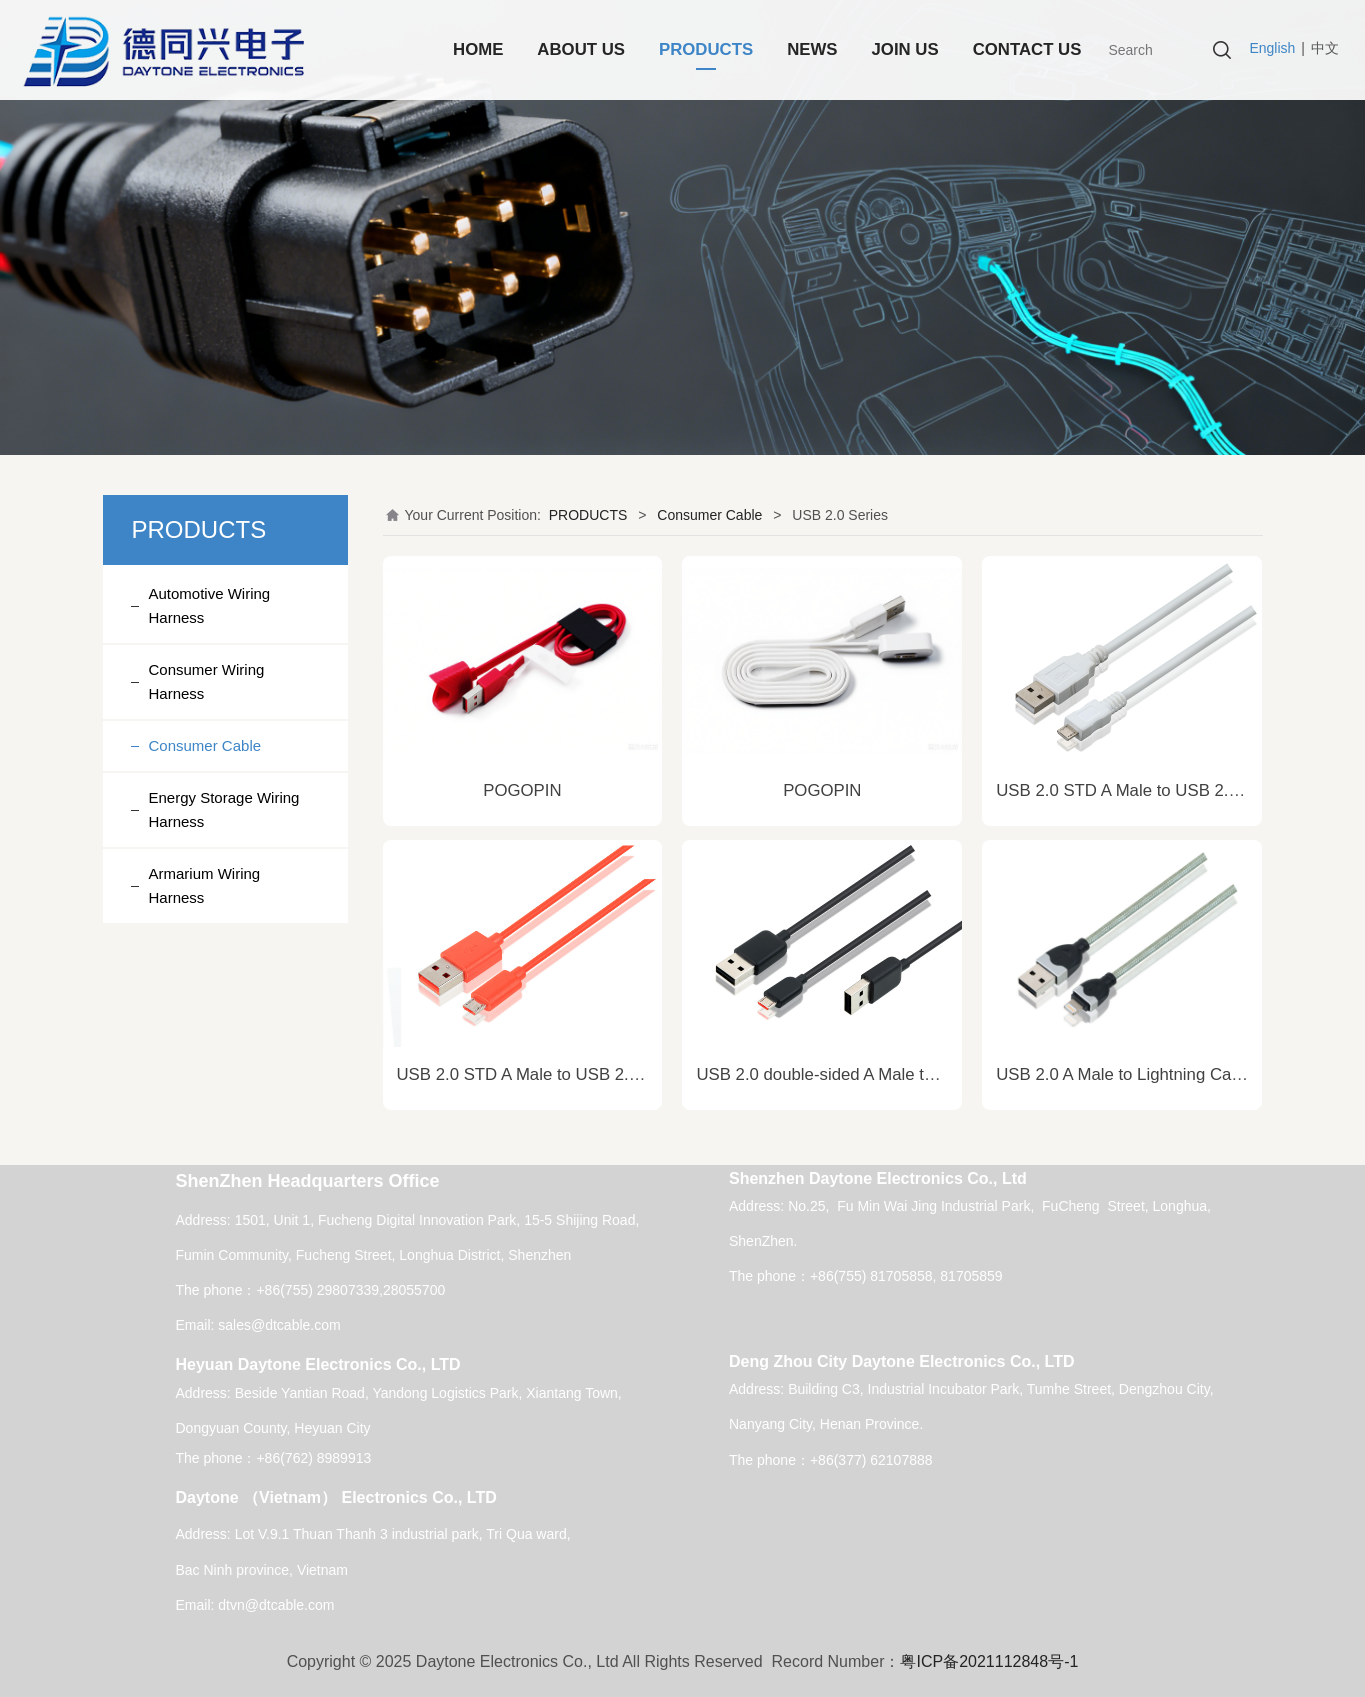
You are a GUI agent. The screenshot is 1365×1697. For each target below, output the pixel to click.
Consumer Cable (205, 745)
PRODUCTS (706, 49)
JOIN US (905, 49)
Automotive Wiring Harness (210, 605)
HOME (478, 49)
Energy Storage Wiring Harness (224, 809)
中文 (1325, 48)
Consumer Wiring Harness (207, 681)
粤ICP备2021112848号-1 (989, 1661)
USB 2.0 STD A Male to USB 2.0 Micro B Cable (1172, 790)
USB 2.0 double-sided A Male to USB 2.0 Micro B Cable (903, 1074)
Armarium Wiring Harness (205, 885)
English (1272, 48)
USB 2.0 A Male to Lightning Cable (1124, 1074)
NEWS (812, 49)
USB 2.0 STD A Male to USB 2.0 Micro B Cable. (575, 1074)
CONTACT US (1027, 49)
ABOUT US (581, 49)
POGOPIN (522, 790)
